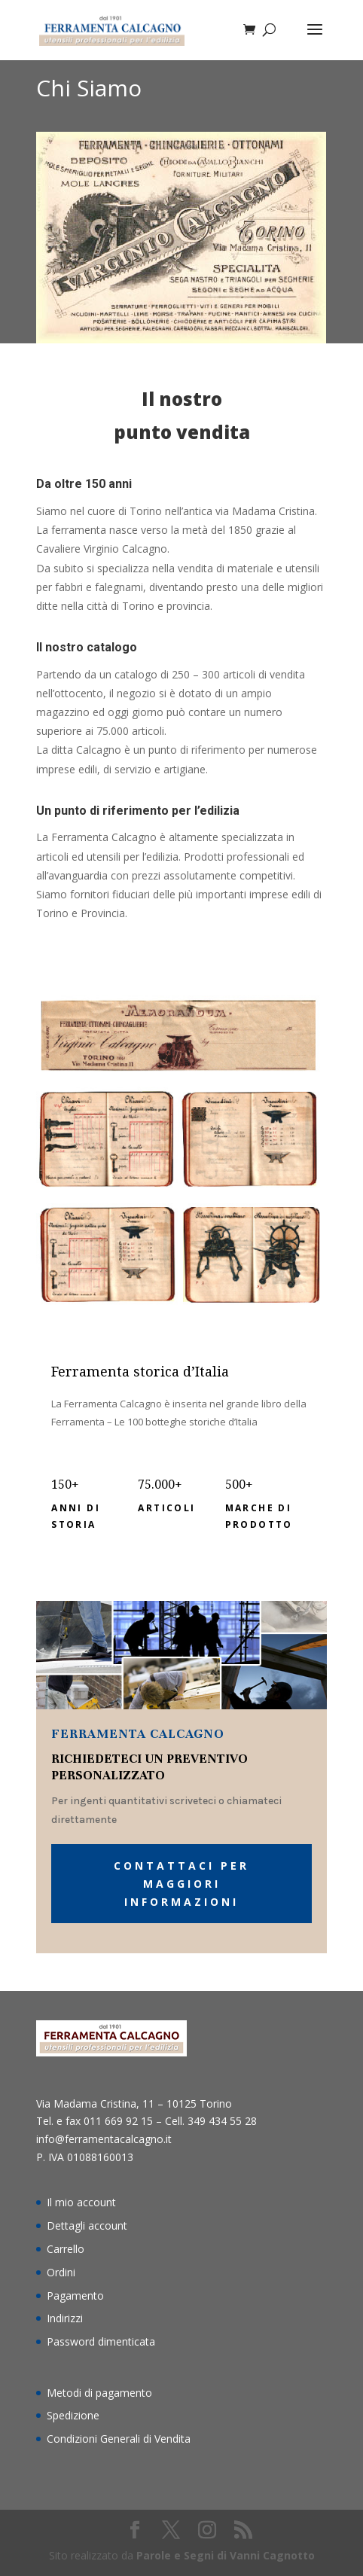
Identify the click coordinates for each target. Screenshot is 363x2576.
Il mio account (81, 2202)
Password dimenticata (101, 2341)
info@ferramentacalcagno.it (104, 2139)
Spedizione (73, 2415)
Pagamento (75, 2295)
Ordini (61, 2272)
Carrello (65, 2249)
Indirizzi (65, 2318)
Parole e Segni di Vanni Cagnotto (225, 2555)
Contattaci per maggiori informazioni (181, 1883)
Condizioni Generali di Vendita (119, 2438)
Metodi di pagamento (99, 2392)
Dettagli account (87, 2225)
